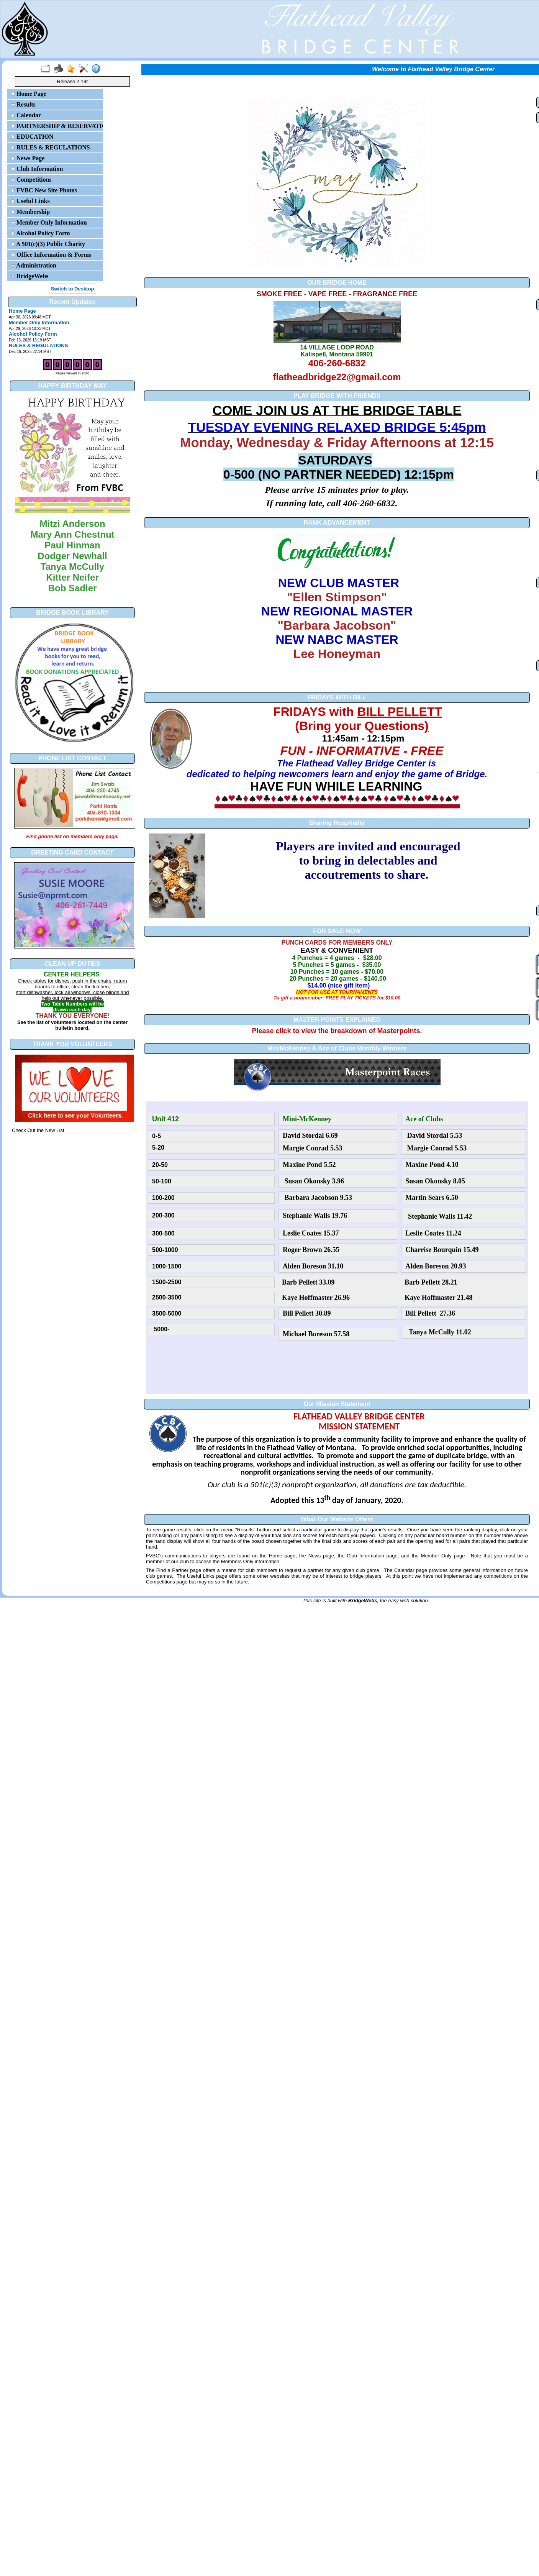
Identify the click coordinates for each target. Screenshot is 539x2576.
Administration (33, 265)
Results (23, 104)
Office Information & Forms (51, 254)
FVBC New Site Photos (44, 190)
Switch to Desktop (72, 289)
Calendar (26, 115)
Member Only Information (49, 222)
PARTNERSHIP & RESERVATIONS (56, 126)
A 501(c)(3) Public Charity (48, 244)
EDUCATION (32, 136)
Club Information (37, 169)
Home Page (28, 93)
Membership (30, 211)
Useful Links (30, 201)
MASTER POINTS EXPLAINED (337, 1019)
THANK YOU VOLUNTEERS (73, 1044)
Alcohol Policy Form (40, 233)
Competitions (31, 179)
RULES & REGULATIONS (50, 147)
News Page (27, 158)
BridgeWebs (30, 276)
